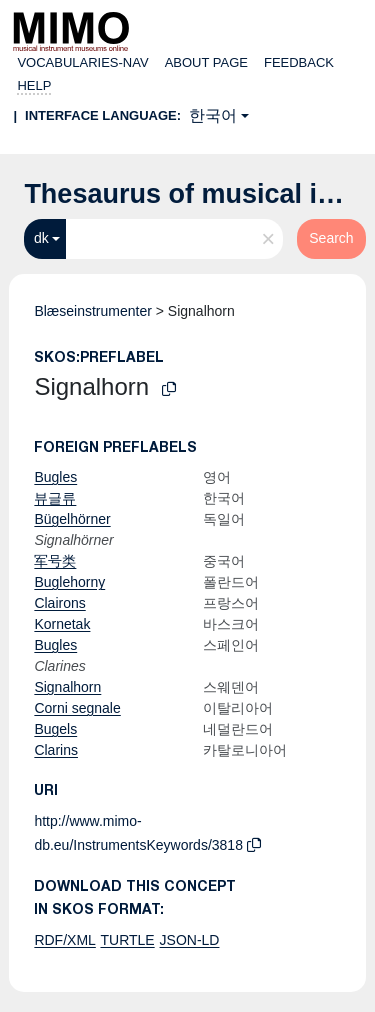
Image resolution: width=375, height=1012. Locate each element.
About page (206, 62)
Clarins (56, 750)
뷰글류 (55, 498)
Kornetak (62, 624)
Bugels (55, 729)
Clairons (59, 603)
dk (41, 238)
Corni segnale (77, 708)
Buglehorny (69, 582)
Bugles (55, 477)
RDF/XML (64, 940)
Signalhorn (67, 687)
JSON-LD (190, 940)
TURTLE (127, 940)
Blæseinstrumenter (93, 311)
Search (331, 238)
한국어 (213, 115)
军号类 (55, 561)
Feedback (299, 62)
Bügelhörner (72, 519)
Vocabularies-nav (82, 62)
